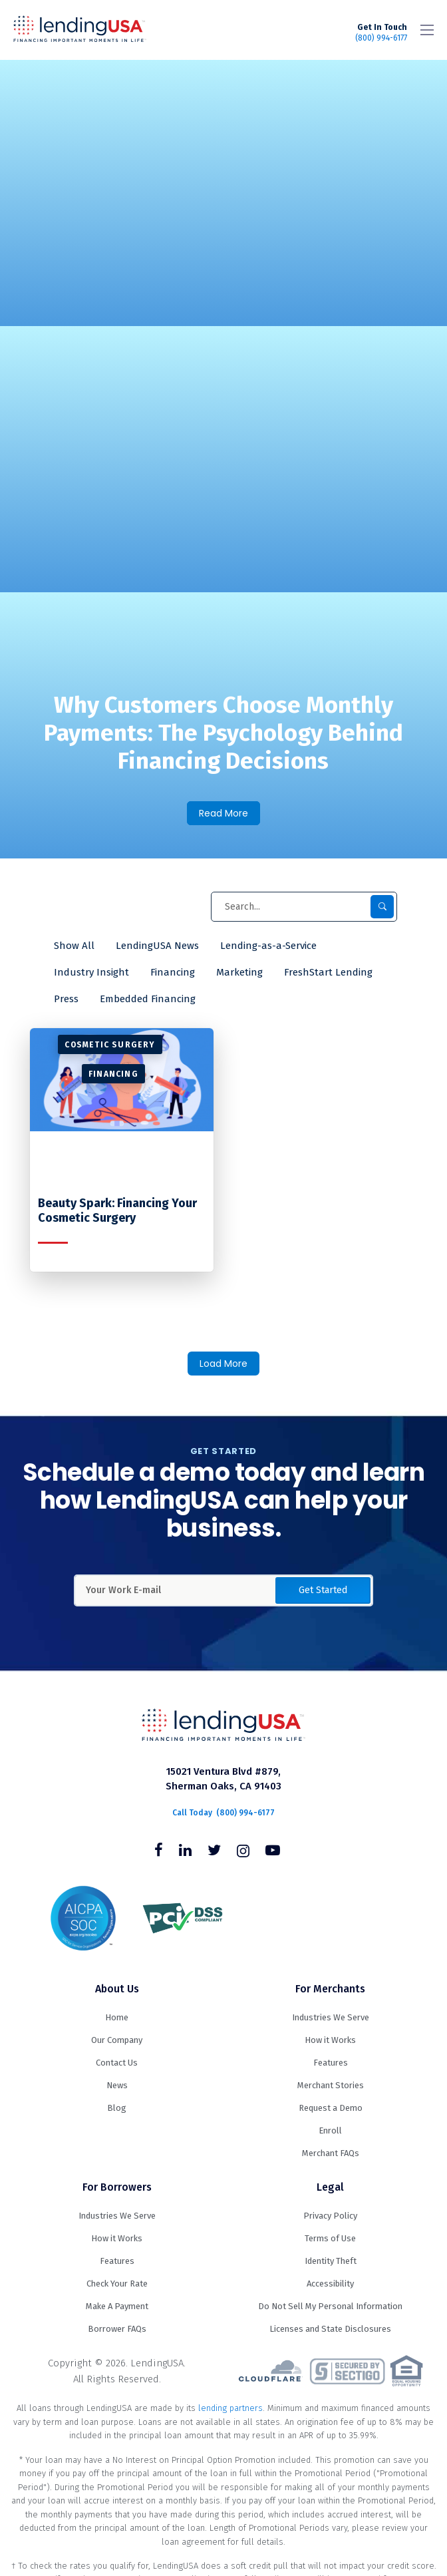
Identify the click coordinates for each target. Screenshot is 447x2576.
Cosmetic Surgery (110, 1044)
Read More (223, 813)
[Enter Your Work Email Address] (223, 1590)
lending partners (230, 2408)
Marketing (239, 972)
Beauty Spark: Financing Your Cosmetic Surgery (117, 1210)
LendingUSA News (157, 946)
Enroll (330, 2130)
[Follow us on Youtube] (272, 1852)
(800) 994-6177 (381, 33)
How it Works (330, 2040)
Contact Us (117, 2063)
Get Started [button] (323, 1590)
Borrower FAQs (117, 2329)
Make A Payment (117, 2306)
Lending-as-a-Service (268, 946)
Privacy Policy (330, 2216)
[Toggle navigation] (427, 30)
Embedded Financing (148, 999)
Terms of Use (330, 2238)
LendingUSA (79, 30)
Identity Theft (331, 2261)
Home (116, 2017)
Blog (116, 2108)
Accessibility (330, 2284)
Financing (172, 972)
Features (330, 2063)
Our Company (116, 2040)
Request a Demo (331, 2108)
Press (66, 999)
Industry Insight (91, 972)
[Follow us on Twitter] (214, 1852)
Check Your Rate (117, 2284)
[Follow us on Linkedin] (185, 1852)
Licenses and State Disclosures (330, 2329)
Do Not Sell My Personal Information (330, 2306)
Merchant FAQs (330, 2153)
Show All (74, 946)
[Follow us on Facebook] (158, 1852)
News (117, 2085)
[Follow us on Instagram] (243, 1852)
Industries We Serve (330, 2017)
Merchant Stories (330, 2085)
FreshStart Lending (328, 972)
